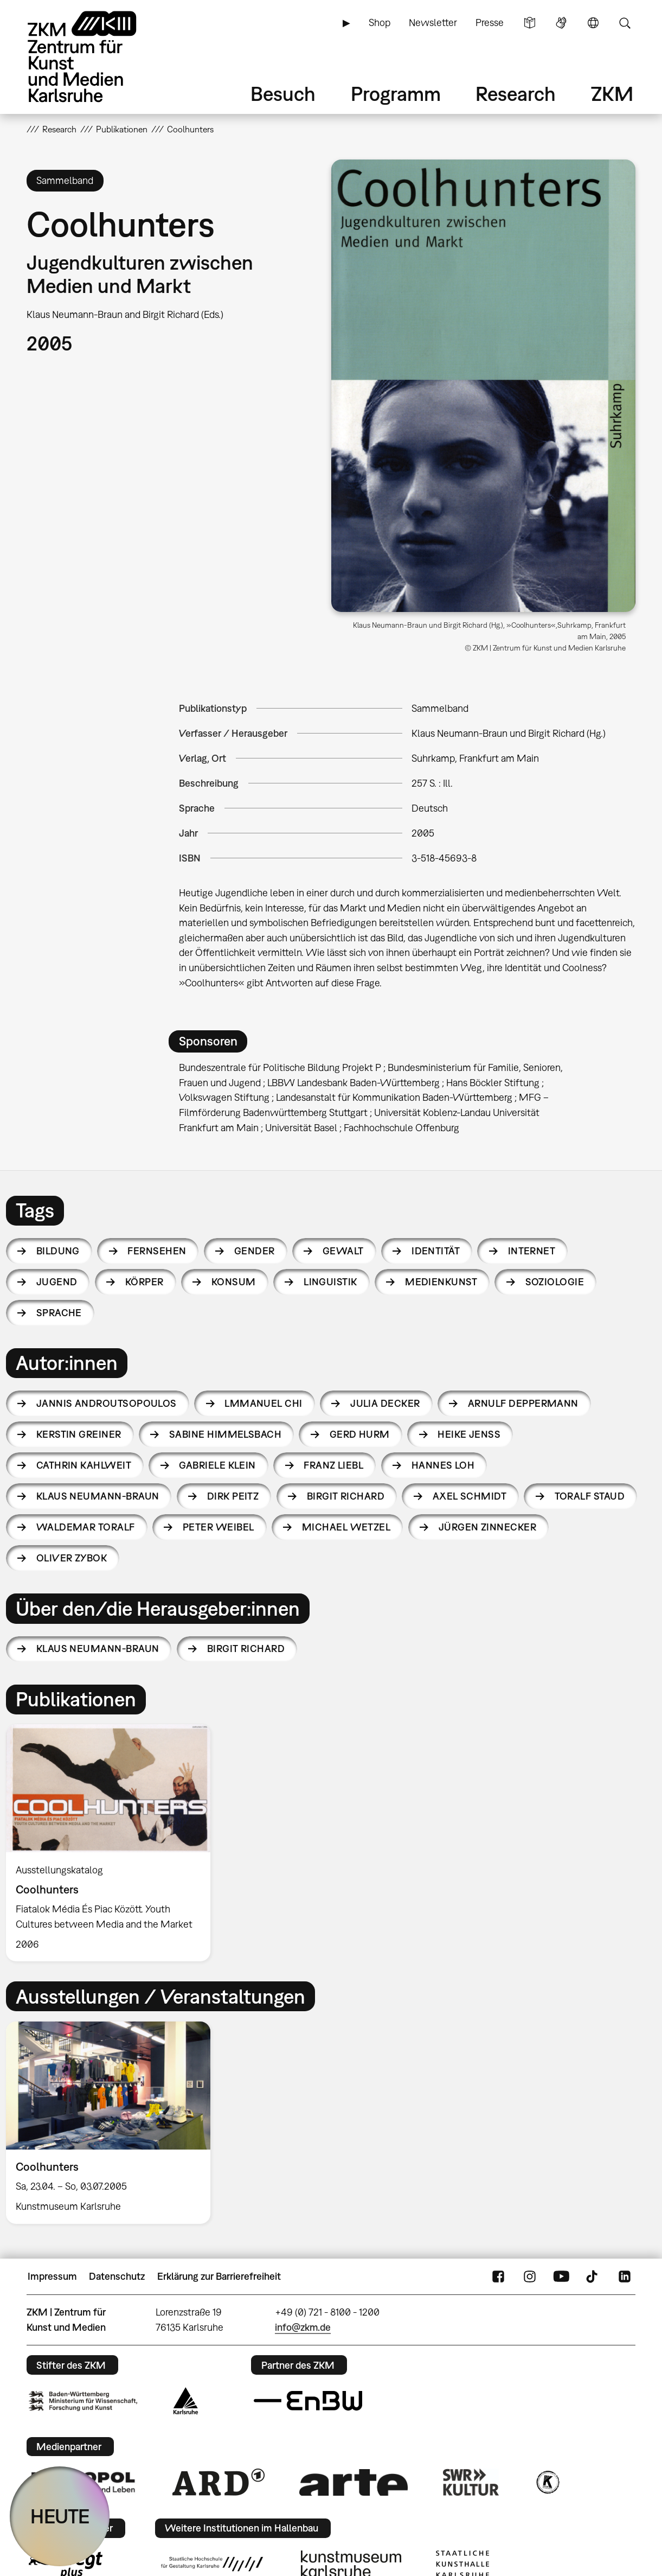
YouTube (561, 2276)
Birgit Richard (345, 1496)
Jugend (57, 1281)
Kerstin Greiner (78, 1434)
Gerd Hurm (360, 1434)
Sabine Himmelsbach (225, 1434)
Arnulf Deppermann (523, 1403)
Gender (254, 1251)
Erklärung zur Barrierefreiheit (219, 2276)
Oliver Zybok (71, 1558)
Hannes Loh (443, 1465)
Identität (436, 1251)
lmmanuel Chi (263, 1403)
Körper (144, 1281)
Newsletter (433, 22)
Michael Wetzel (346, 1527)
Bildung (58, 1251)
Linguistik (330, 1281)
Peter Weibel (218, 1527)
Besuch (283, 93)
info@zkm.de (303, 2327)
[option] (113, 1842)
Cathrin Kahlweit (83, 1465)
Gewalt (343, 1251)
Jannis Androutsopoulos (106, 1403)
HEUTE (59, 2516)
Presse (489, 22)
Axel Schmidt (470, 1496)
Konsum (233, 1281)
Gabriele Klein (217, 1465)
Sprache (593, 23)
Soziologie (554, 1281)
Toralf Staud (590, 1496)
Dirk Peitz (233, 1496)
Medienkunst (441, 1281)
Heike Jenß (469, 1434)
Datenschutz (117, 2276)
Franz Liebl (333, 1465)
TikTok (593, 2276)
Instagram (530, 2276)
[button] (483, 386)
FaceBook (498, 2276)
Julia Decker (385, 1403)
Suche (624, 23)
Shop (379, 22)
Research (515, 93)
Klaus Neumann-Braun (97, 1496)
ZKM (612, 93)
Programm (396, 93)
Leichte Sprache (530, 23)
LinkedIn (624, 2276)
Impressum (52, 2276)
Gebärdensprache (561, 23)
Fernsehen (156, 1251)
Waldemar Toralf (85, 1527)
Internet (532, 1251)
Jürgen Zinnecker (487, 1527)
